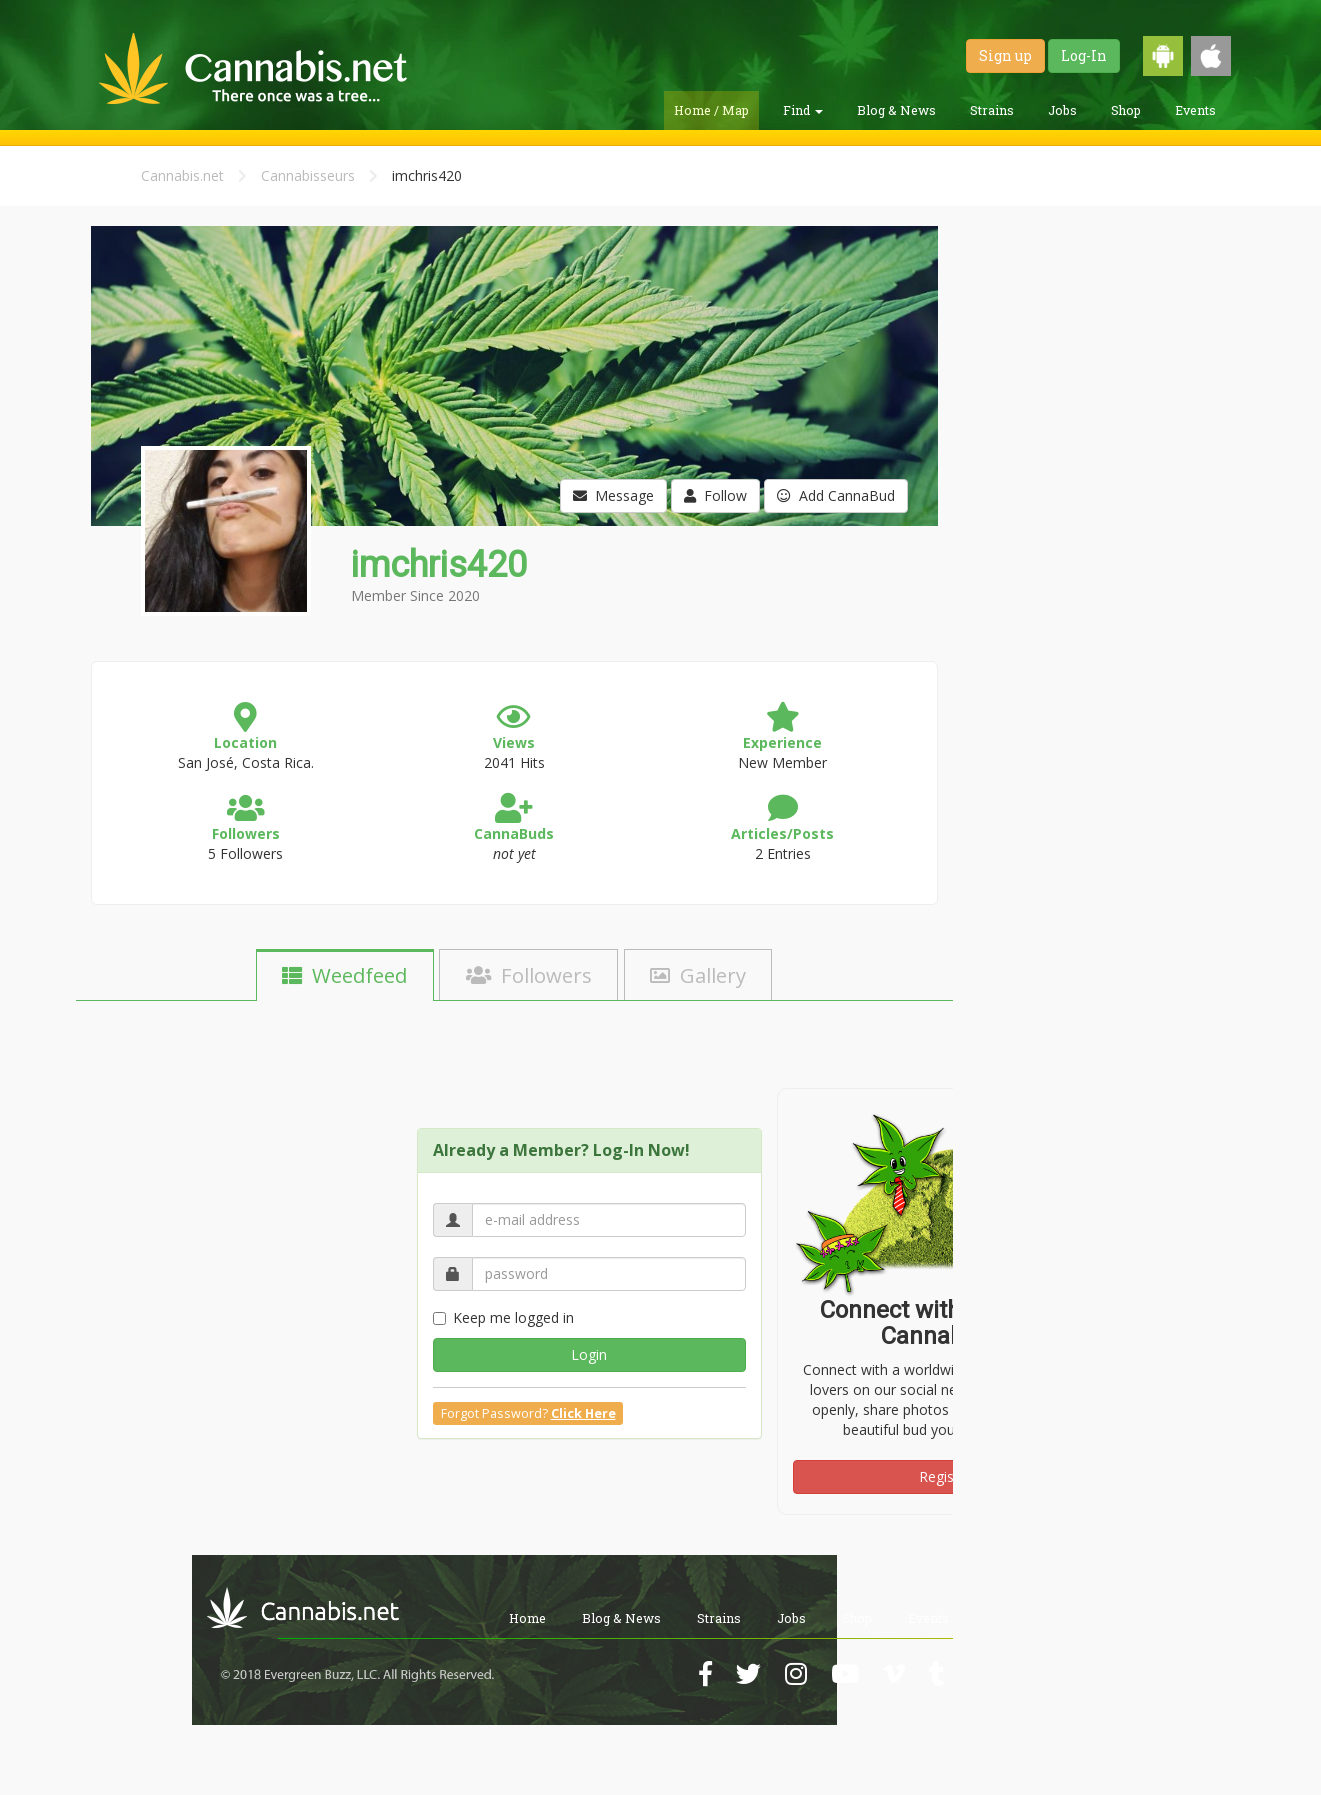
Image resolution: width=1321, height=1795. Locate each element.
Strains (992, 110)
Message (613, 495)
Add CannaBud (836, 495)
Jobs (1062, 110)
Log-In (1084, 55)
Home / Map (711, 110)
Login (589, 1354)
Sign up (1005, 55)
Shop (1126, 110)
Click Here (583, 1413)
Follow (715, 495)
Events (1195, 110)
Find (803, 110)
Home (527, 1618)
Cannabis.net (182, 175)
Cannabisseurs (308, 175)
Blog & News (896, 110)
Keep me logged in (503, 1317)
